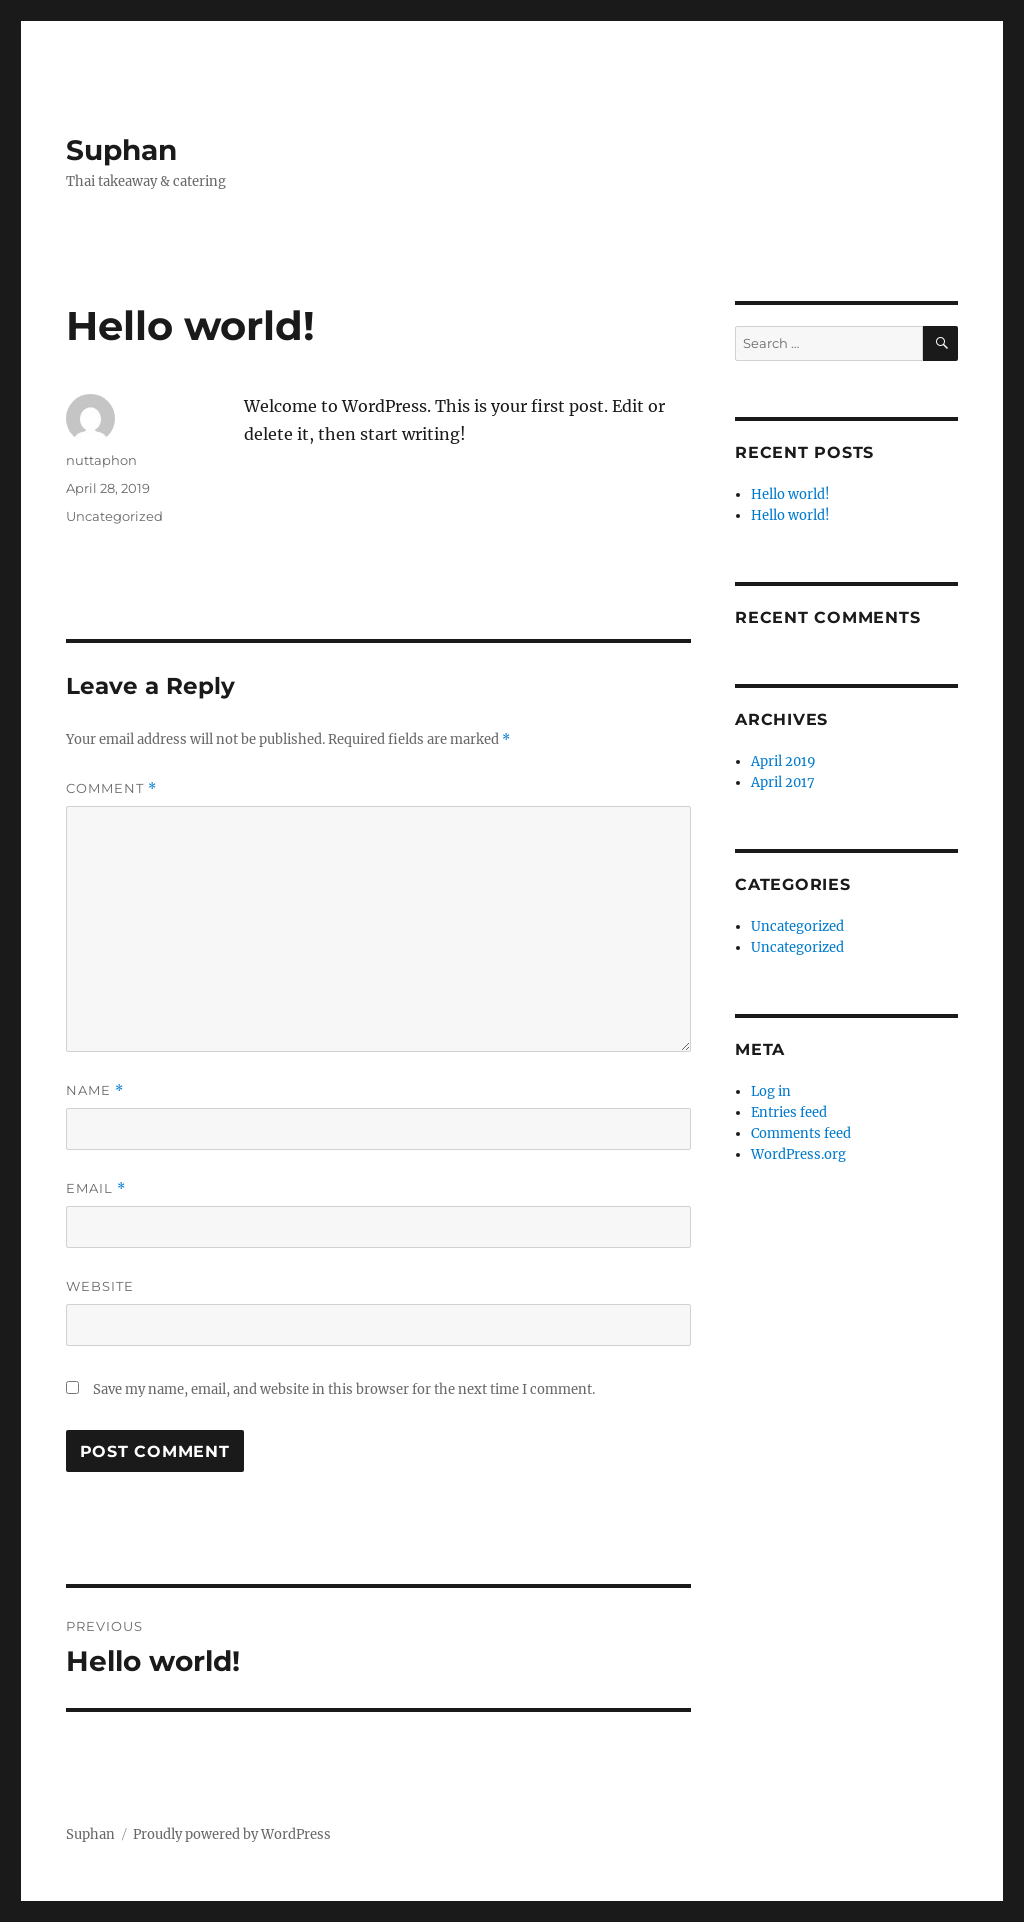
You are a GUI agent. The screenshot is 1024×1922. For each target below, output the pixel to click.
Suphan (121, 150)
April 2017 (783, 782)
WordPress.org (798, 1154)
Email (96, 1188)
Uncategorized (114, 516)
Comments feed (801, 1133)
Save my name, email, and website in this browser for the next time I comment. (344, 1389)
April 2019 (783, 761)
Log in (771, 1091)
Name (95, 1090)
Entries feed (789, 1112)
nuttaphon (101, 460)
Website (100, 1286)
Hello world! (790, 494)
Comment (111, 788)
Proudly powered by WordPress (232, 1834)
